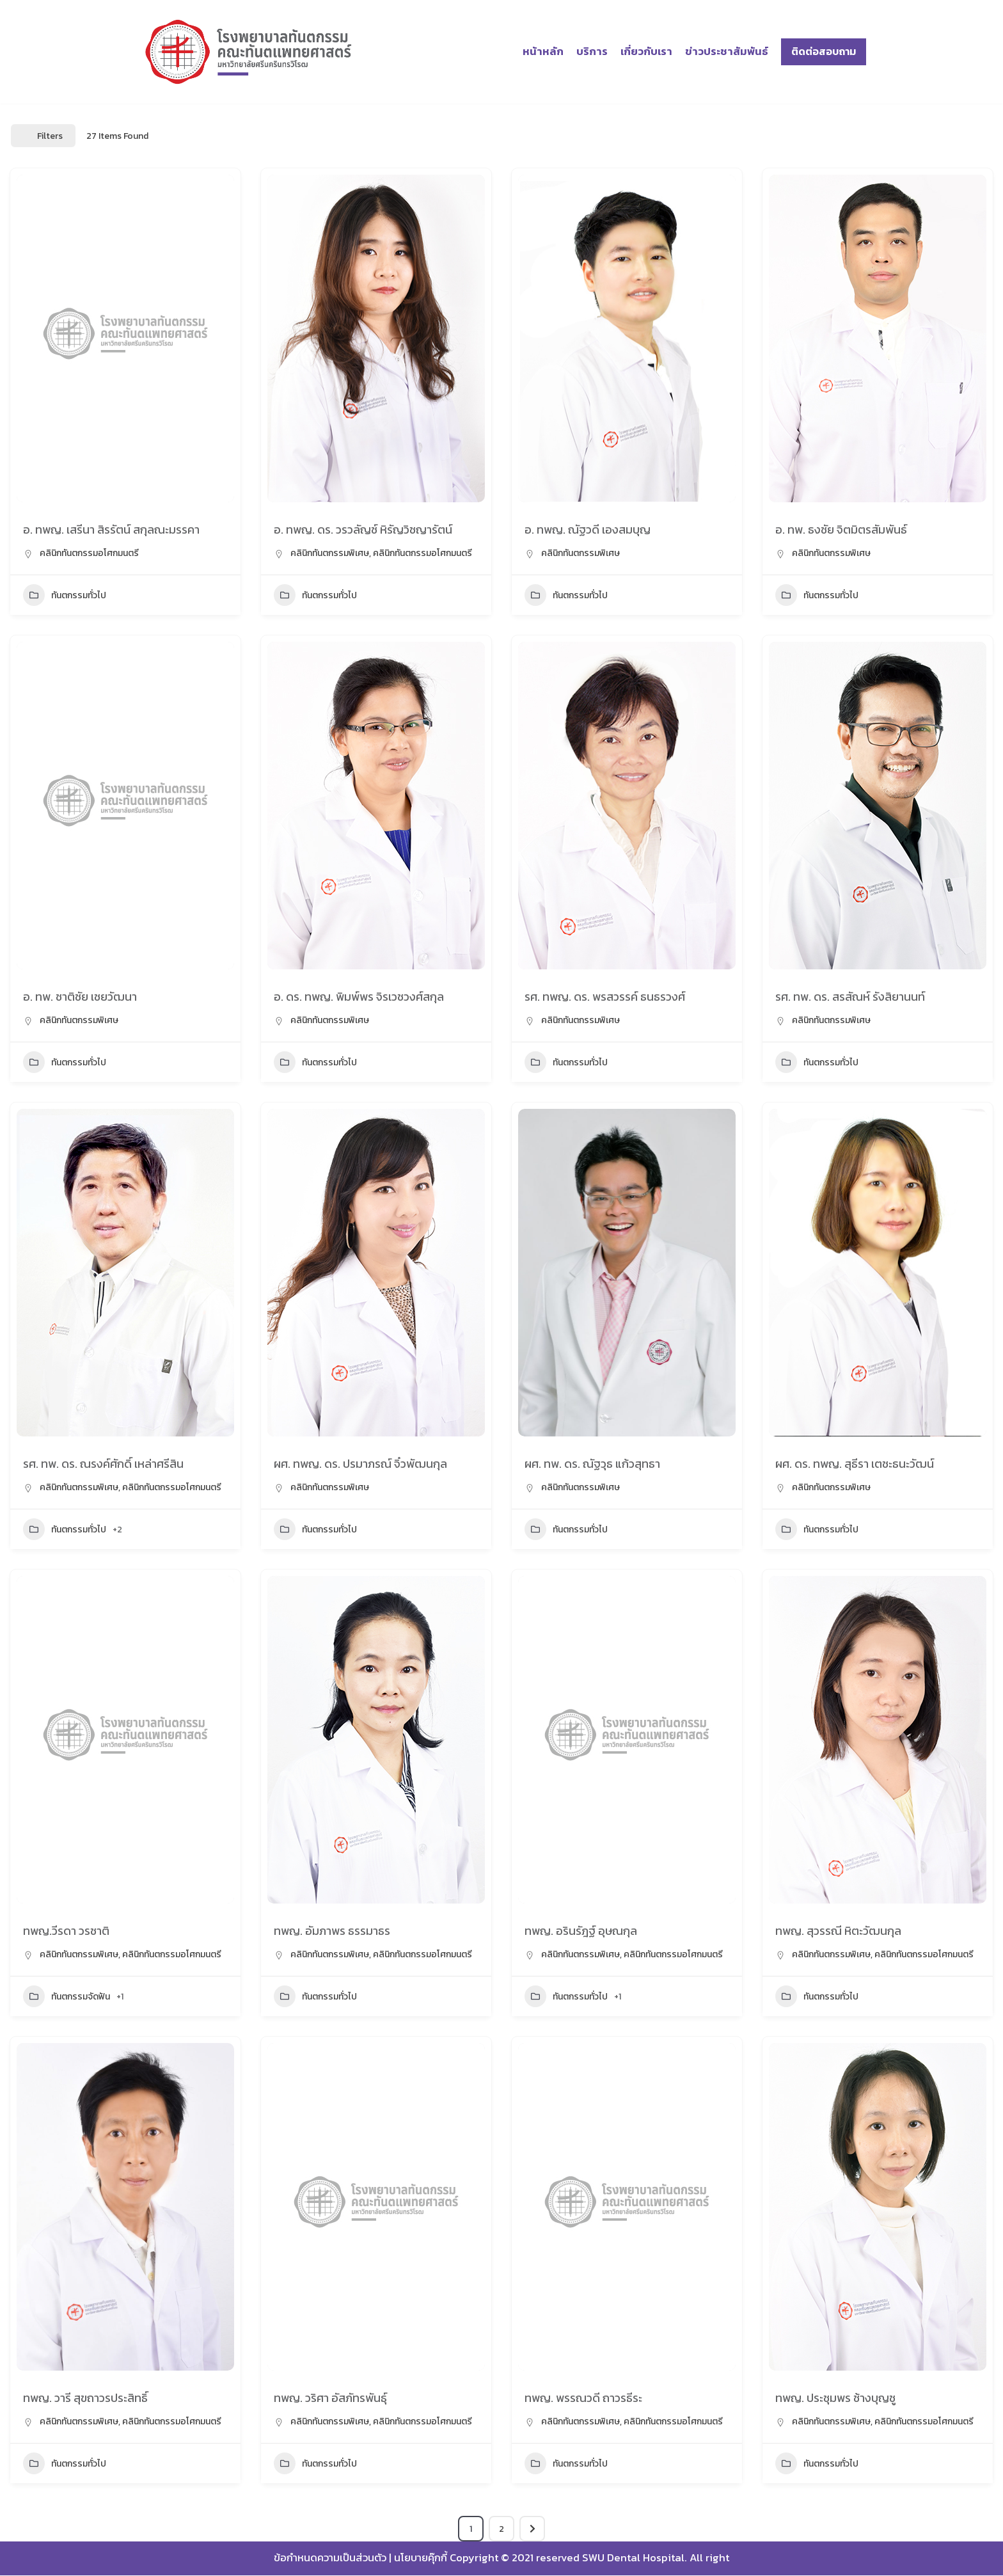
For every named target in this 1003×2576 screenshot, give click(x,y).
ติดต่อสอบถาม (823, 51)
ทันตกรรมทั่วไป (64, 595)
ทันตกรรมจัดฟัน (66, 1996)
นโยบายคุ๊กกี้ (420, 2558)
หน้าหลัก (541, 52)
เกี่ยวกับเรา (645, 52)
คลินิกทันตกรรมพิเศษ (329, 553)
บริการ (590, 52)
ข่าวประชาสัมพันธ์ (726, 52)
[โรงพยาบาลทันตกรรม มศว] (249, 52)
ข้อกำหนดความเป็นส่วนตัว (328, 2558)
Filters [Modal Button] (43, 136)
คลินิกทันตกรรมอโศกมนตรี (89, 553)
